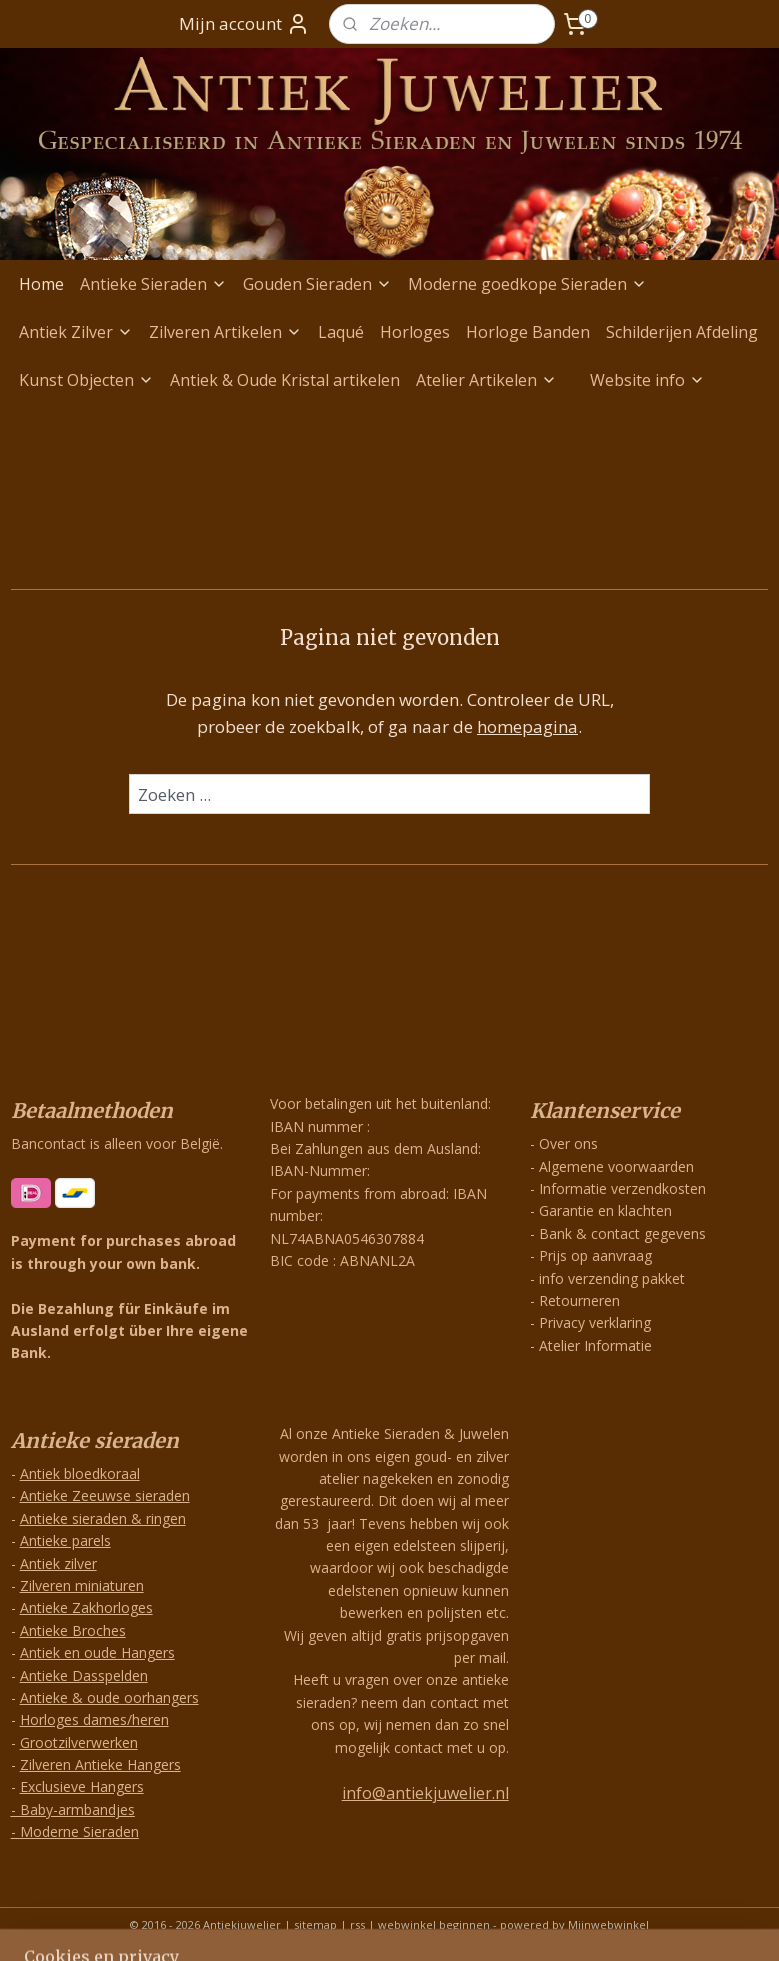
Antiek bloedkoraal (80, 1473)
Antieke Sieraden (153, 284)
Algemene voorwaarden (616, 1166)
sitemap (315, 1924)
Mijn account (244, 24)
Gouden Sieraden (317, 284)
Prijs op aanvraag (595, 1255)
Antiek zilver (58, 1563)
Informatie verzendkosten (622, 1188)
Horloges (415, 332)
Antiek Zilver (76, 332)
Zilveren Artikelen (225, 332)
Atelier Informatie (595, 1345)
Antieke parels (65, 1540)
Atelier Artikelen (486, 380)
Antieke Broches (73, 1630)
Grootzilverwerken (79, 1742)
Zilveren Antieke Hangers (100, 1764)
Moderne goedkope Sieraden (527, 284)
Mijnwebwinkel (608, 1924)
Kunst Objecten (86, 380)
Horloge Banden (528, 332)
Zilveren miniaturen (82, 1585)
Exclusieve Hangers (82, 1786)
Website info (647, 380)
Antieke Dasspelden (84, 1675)
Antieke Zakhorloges (86, 1607)
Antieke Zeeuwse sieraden (105, 1495)
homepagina (527, 727)
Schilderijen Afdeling (682, 332)
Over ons (568, 1143)
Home (41, 284)
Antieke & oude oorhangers (109, 1697)
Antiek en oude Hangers (97, 1652)
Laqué (341, 332)
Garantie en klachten (605, 1210)
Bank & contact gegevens (622, 1233)
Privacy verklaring (595, 1322)
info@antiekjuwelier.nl (425, 1793)
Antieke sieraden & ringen (103, 1518)
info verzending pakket (612, 1278)
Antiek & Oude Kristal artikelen (285, 380)
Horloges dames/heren (94, 1719)
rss (357, 1924)
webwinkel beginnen (434, 1924)
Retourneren (579, 1300)
